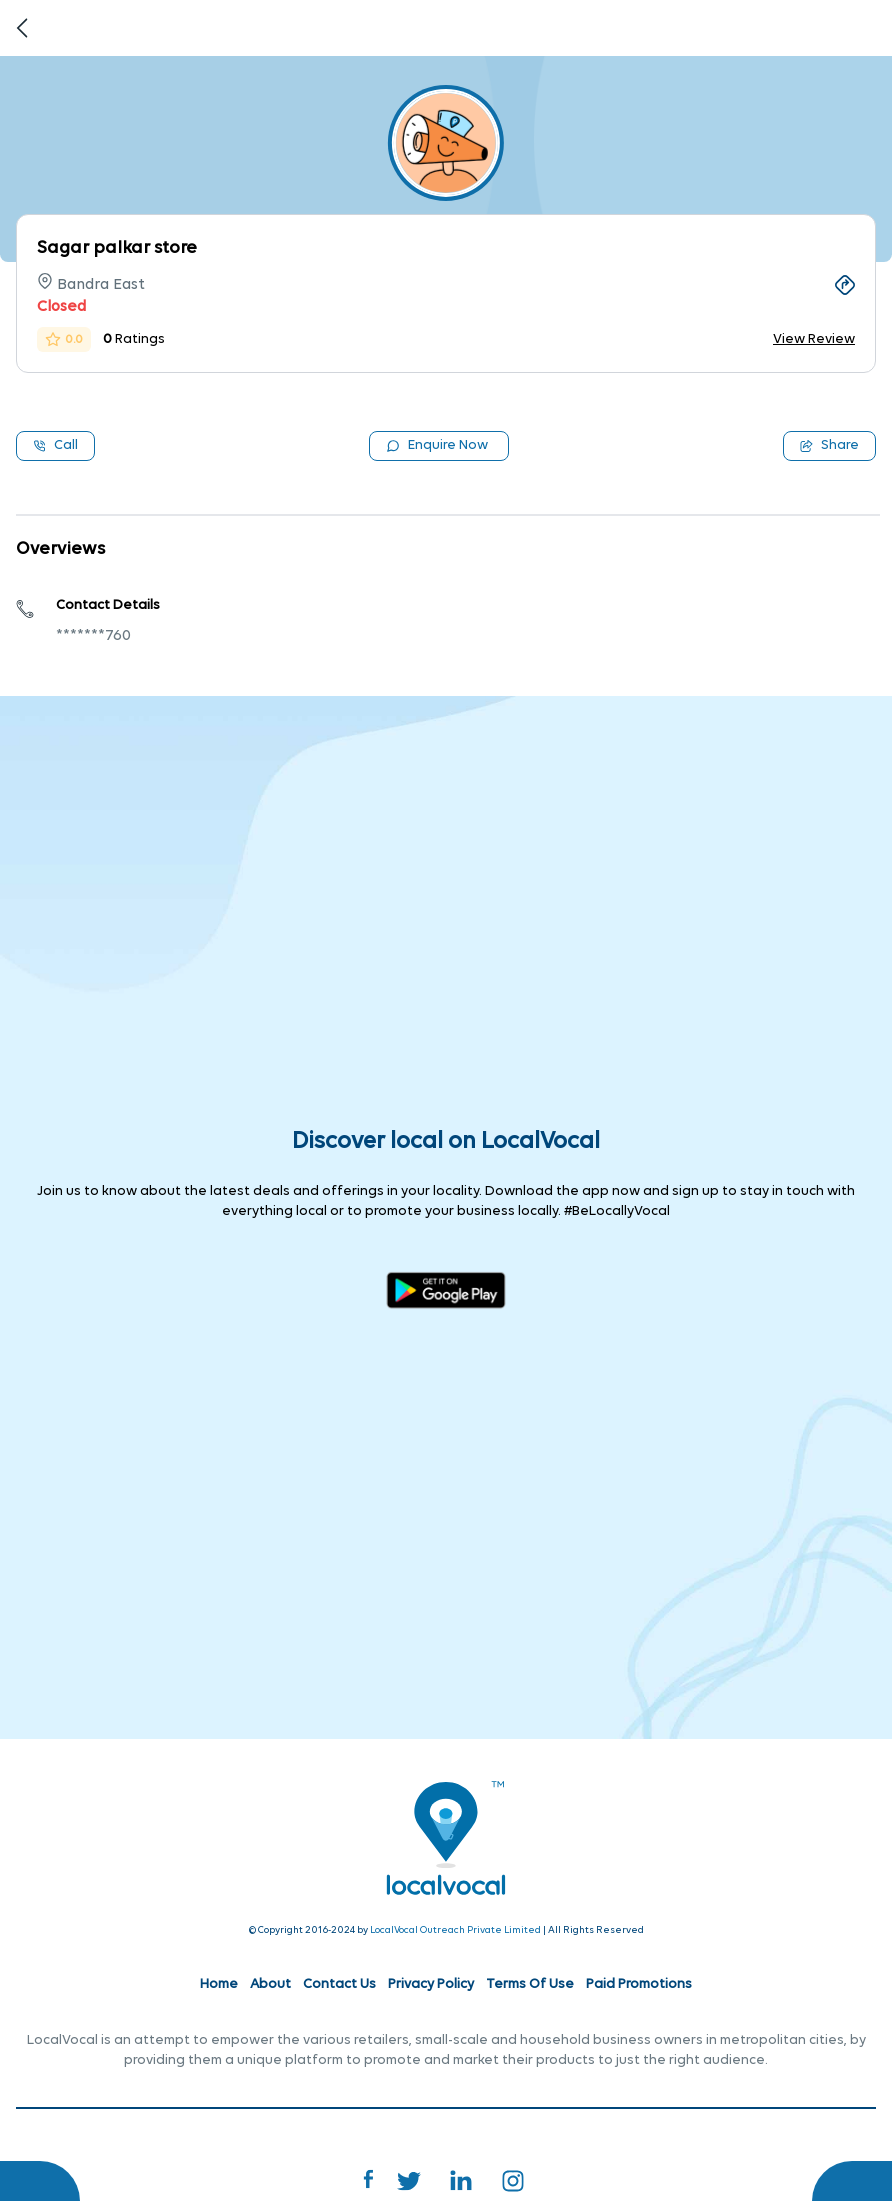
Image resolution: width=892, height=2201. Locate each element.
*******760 (93, 636)
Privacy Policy (431, 1984)
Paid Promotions (639, 1984)
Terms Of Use (530, 1984)
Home (219, 1984)
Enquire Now (437, 445)
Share (829, 445)
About (270, 1984)
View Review (814, 339)
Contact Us (339, 1984)
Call (55, 445)
